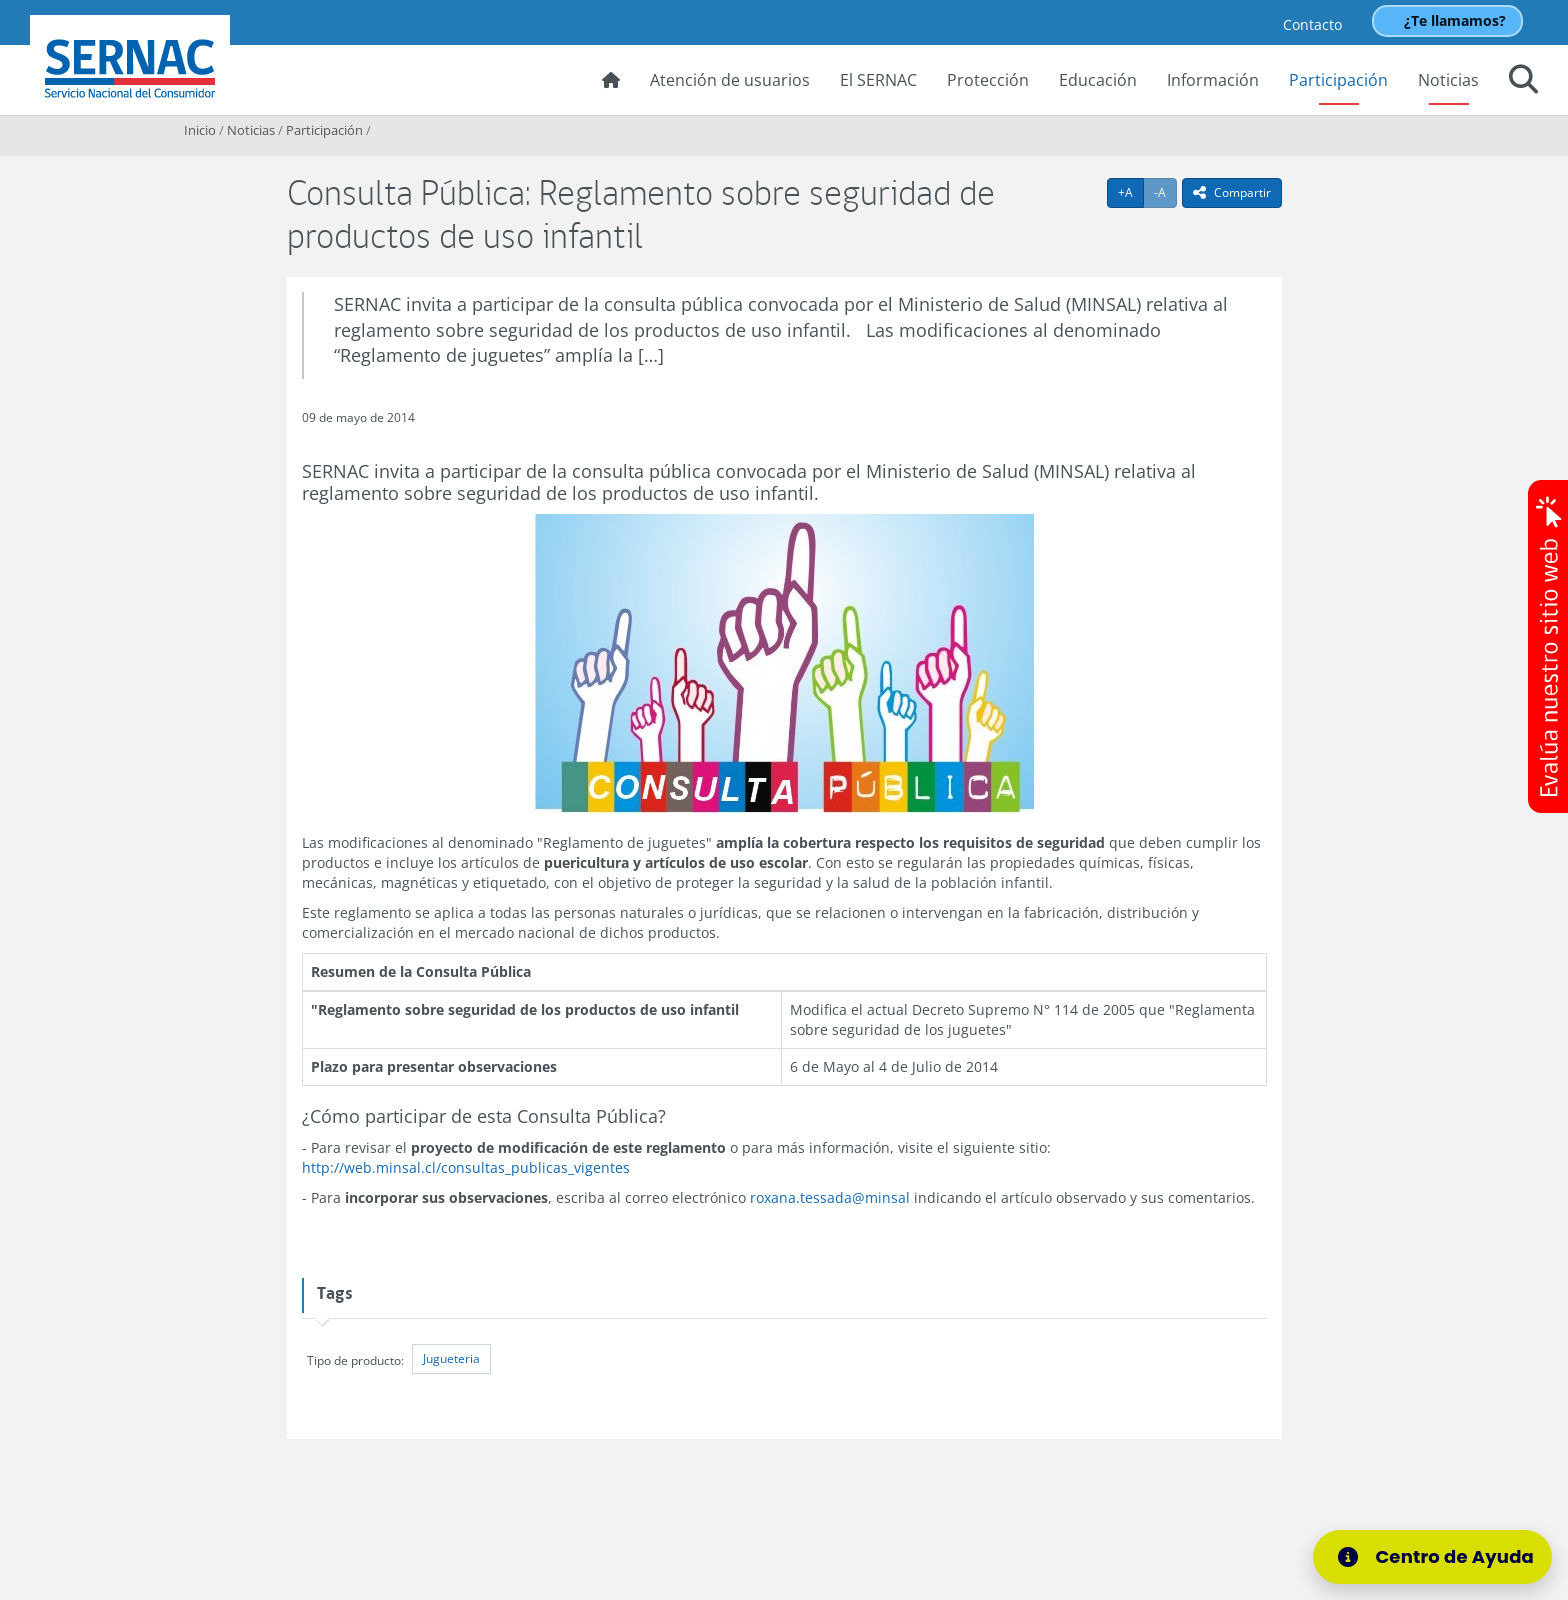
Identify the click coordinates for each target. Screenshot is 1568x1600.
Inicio (200, 130)
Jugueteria (451, 1358)
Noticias (1448, 80)
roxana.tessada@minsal (830, 1197)
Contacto (1312, 24)
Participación (1338, 80)
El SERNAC (878, 80)
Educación (1098, 80)
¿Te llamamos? (1455, 20)
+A (1131, 192)
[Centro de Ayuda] (1432, 1557)
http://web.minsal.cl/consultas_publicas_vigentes (466, 1167)
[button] (1523, 82)
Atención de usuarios (730, 80)
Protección (988, 80)
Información (1213, 80)
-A (1165, 192)
